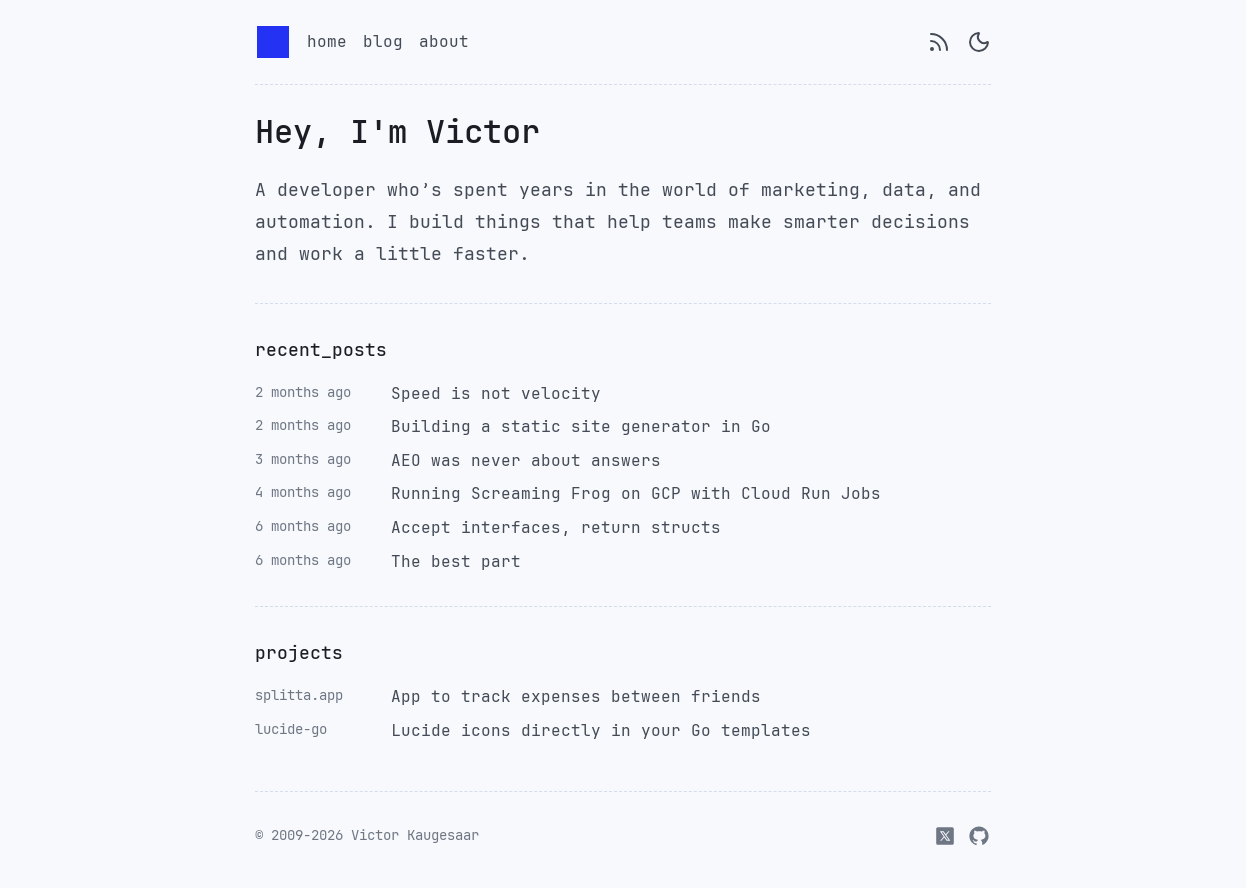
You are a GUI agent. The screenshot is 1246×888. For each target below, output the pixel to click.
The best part (456, 561)
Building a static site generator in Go (581, 426)
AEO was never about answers (526, 460)
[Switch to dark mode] (979, 42)
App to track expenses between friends (576, 696)
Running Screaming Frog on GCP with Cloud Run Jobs (636, 493)
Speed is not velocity (496, 393)
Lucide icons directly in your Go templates (601, 730)
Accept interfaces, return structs (556, 527)
